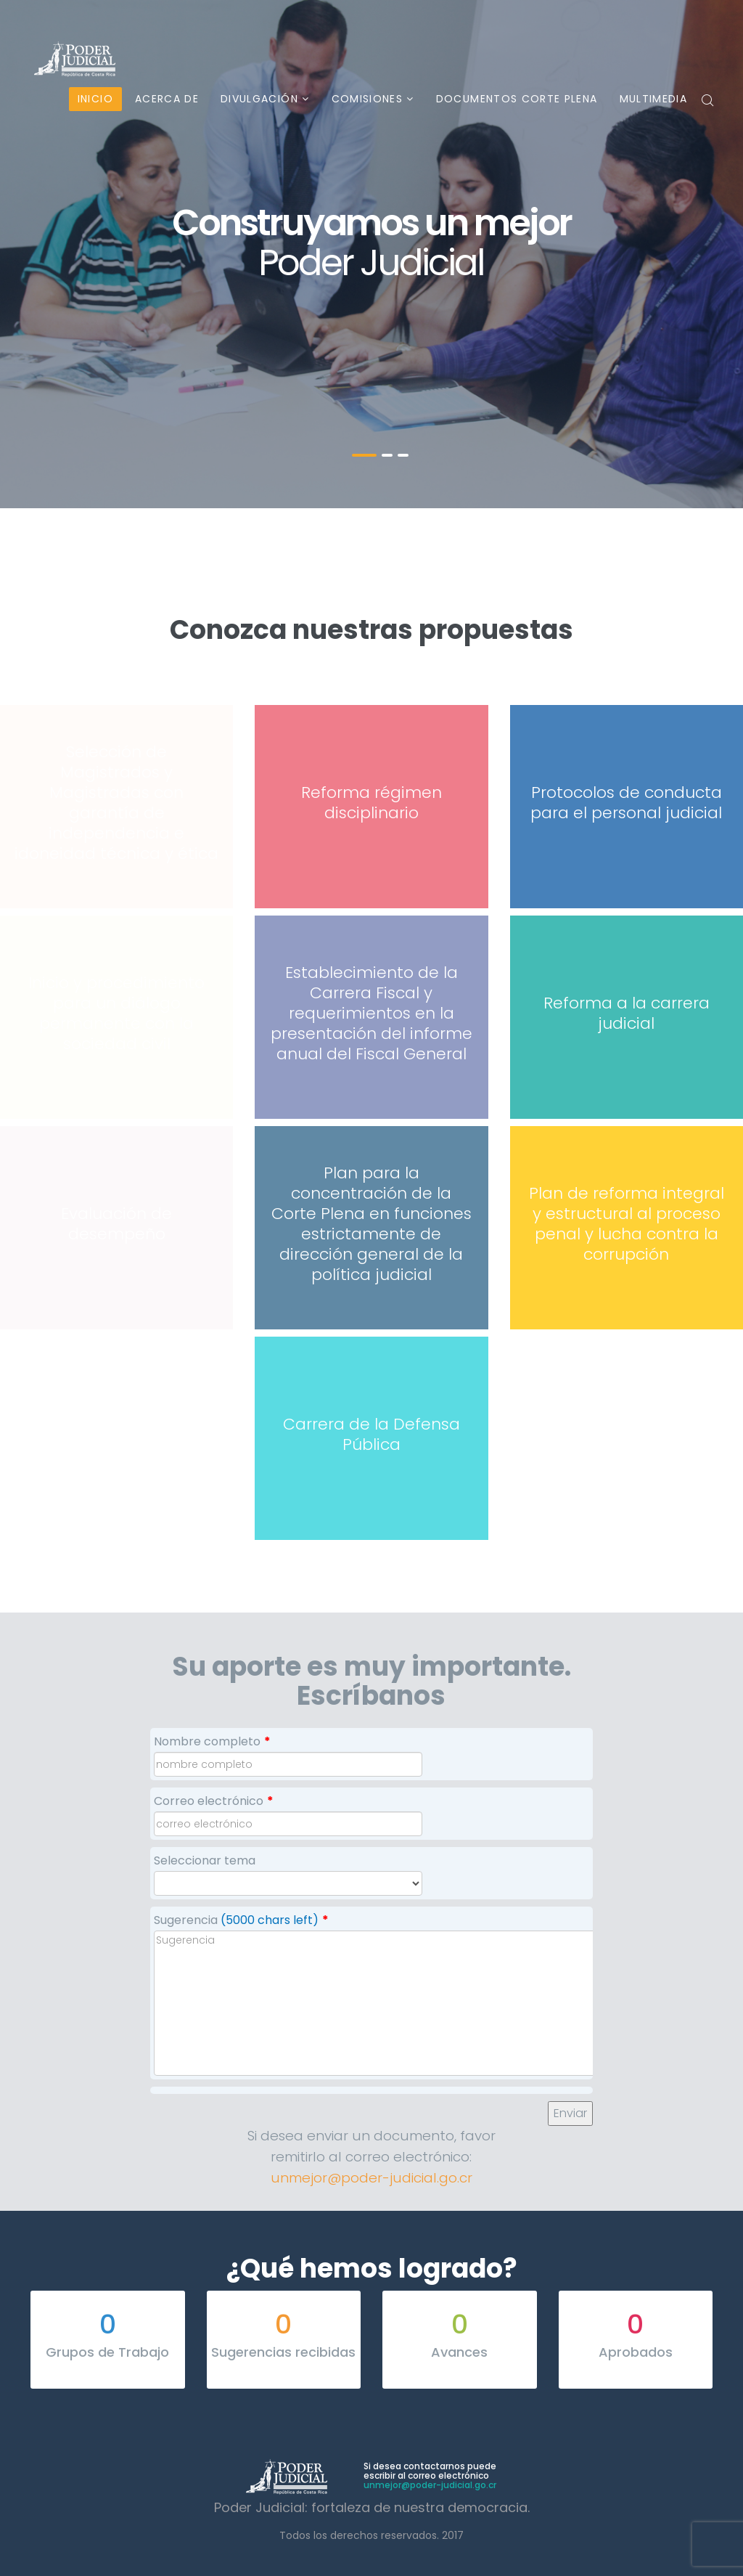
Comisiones (367, 98)
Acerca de (167, 98)
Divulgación (259, 98)
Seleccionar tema (204, 1860)
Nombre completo (212, 1741)
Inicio (95, 98)
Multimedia (654, 98)
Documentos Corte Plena (517, 98)
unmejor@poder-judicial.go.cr (371, 2178)
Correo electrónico (214, 1801)
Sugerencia (241, 1920)
